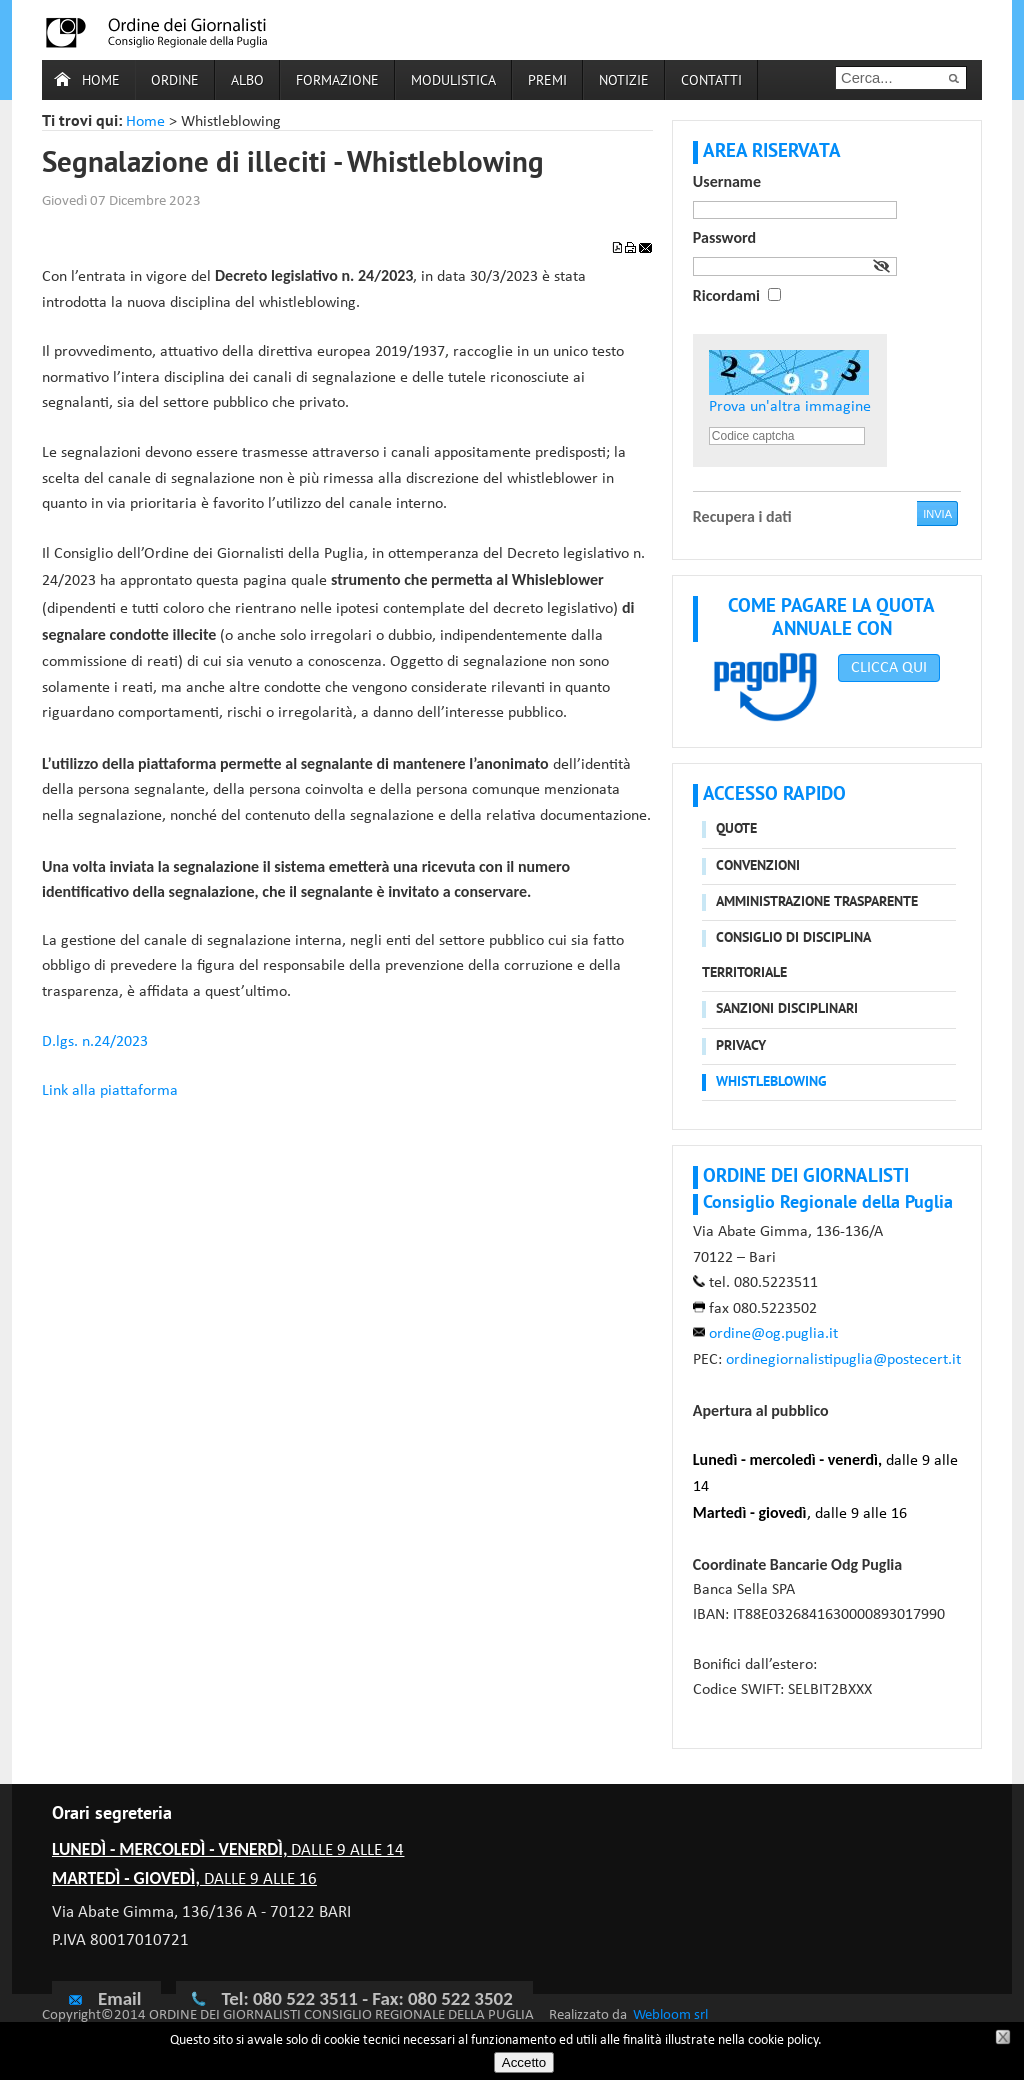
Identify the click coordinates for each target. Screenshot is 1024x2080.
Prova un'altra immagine (790, 407)
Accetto (524, 2062)
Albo (247, 81)
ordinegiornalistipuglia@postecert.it (843, 1360)
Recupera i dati (742, 516)
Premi (547, 81)
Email (104, 1998)
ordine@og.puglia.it (773, 1334)
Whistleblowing (771, 1082)
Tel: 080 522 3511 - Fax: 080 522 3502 (366, 1998)
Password (724, 237)
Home (101, 81)
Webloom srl (670, 2015)
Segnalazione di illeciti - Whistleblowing (293, 165)
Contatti (711, 81)
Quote (736, 829)
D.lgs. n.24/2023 (95, 1042)
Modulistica (453, 81)
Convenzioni (758, 866)
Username (727, 181)
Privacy (741, 1046)
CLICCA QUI (889, 668)
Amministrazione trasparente (817, 902)
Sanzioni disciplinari (787, 1009)
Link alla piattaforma (110, 1091)
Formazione (337, 81)
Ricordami (726, 295)
